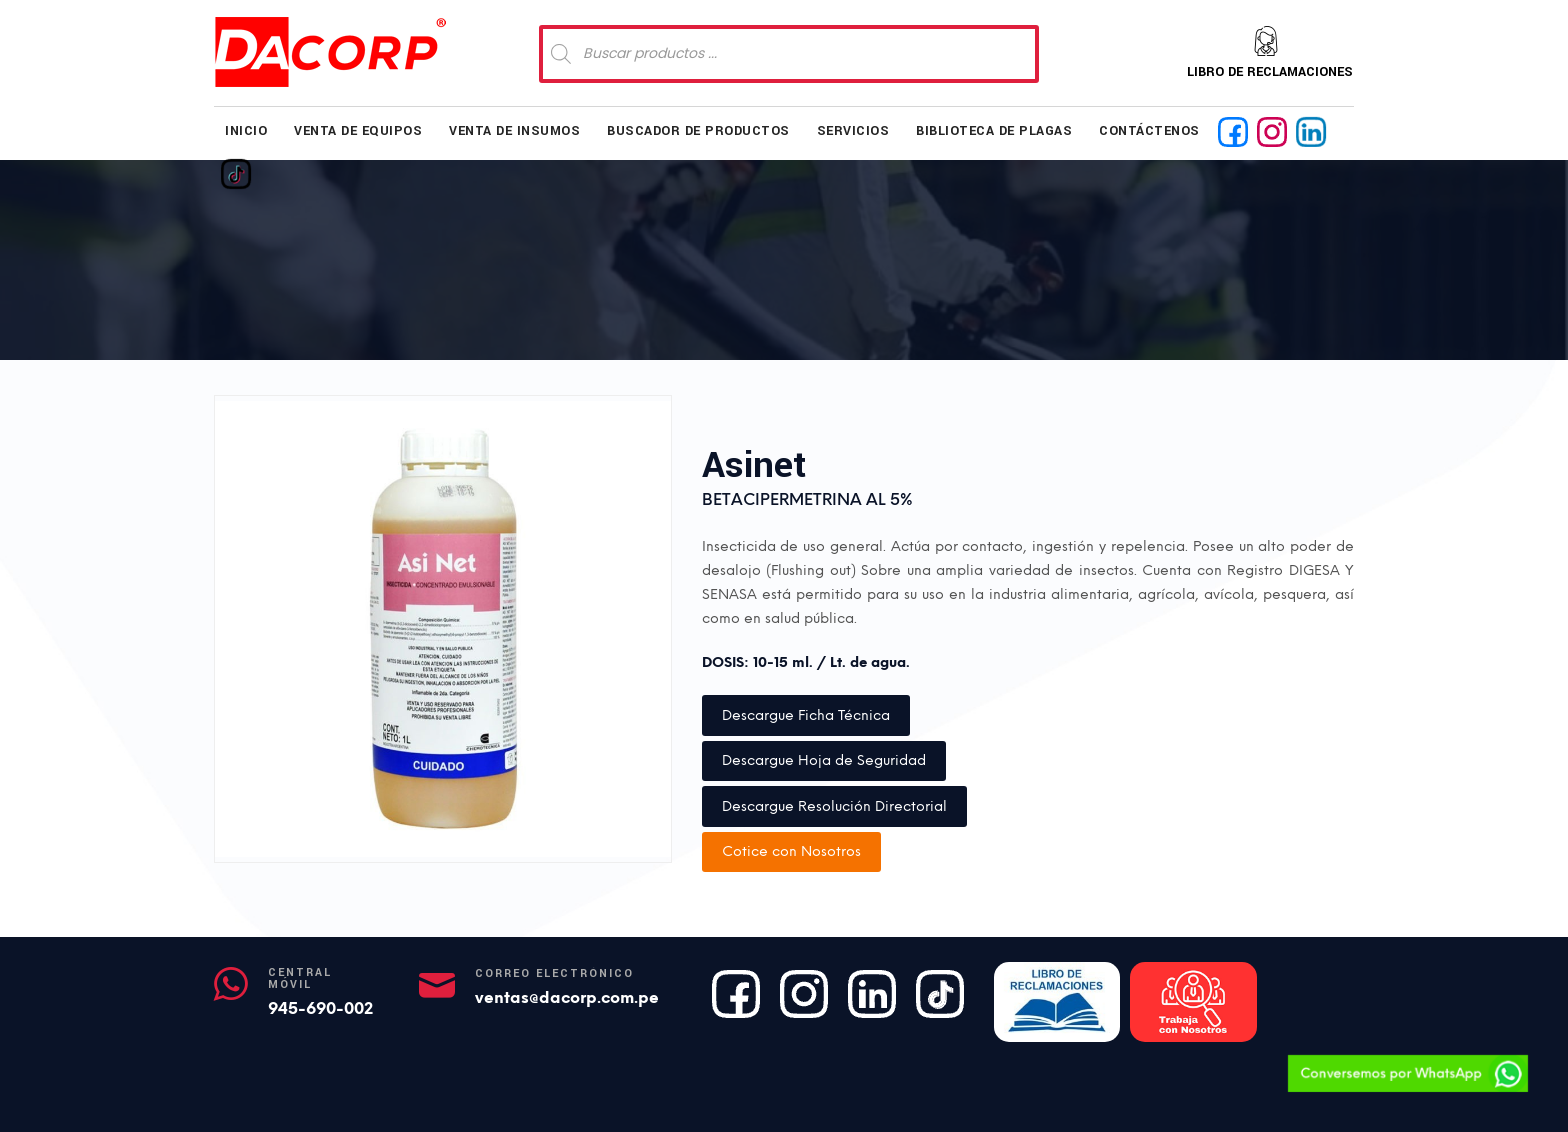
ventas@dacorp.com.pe (567, 997)
